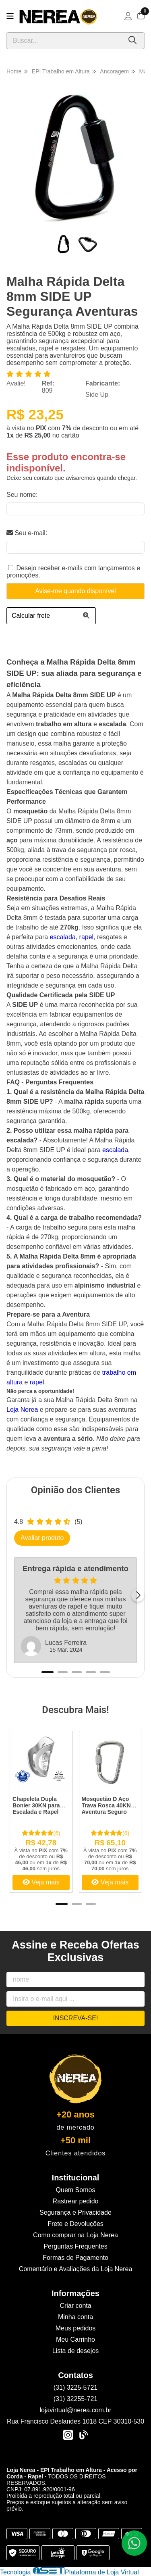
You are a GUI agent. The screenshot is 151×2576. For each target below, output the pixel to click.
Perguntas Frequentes (75, 2246)
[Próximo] (137, 1595)
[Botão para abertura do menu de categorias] (10, 16)
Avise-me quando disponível (75, 591)
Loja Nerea (22, 1409)
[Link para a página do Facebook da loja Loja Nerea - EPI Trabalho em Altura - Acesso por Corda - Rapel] (83, 2435)
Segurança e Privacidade (75, 2212)
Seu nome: (21, 494)
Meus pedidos (76, 2328)
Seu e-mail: (26, 532)
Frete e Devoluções (75, 2223)
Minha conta (75, 2316)
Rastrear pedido (76, 2201)
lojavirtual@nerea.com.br (75, 2410)
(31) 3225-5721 (75, 2387)
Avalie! (16, 383)
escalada (63, 937)
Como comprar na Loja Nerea (75, 2235)
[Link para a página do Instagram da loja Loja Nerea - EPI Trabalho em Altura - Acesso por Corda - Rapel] (68, 2435)
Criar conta (75, 2305)
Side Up (96, 394)
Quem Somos (75, 2189)
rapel (86, 937)
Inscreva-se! (75, 2018)
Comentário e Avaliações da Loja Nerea (75, 2268)
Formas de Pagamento (75, 2257)
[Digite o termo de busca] (64, 41)
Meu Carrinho (75, 2339)
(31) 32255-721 (75, 2398)
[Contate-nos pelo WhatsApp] (134, 2543)
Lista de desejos (75, 2350)
